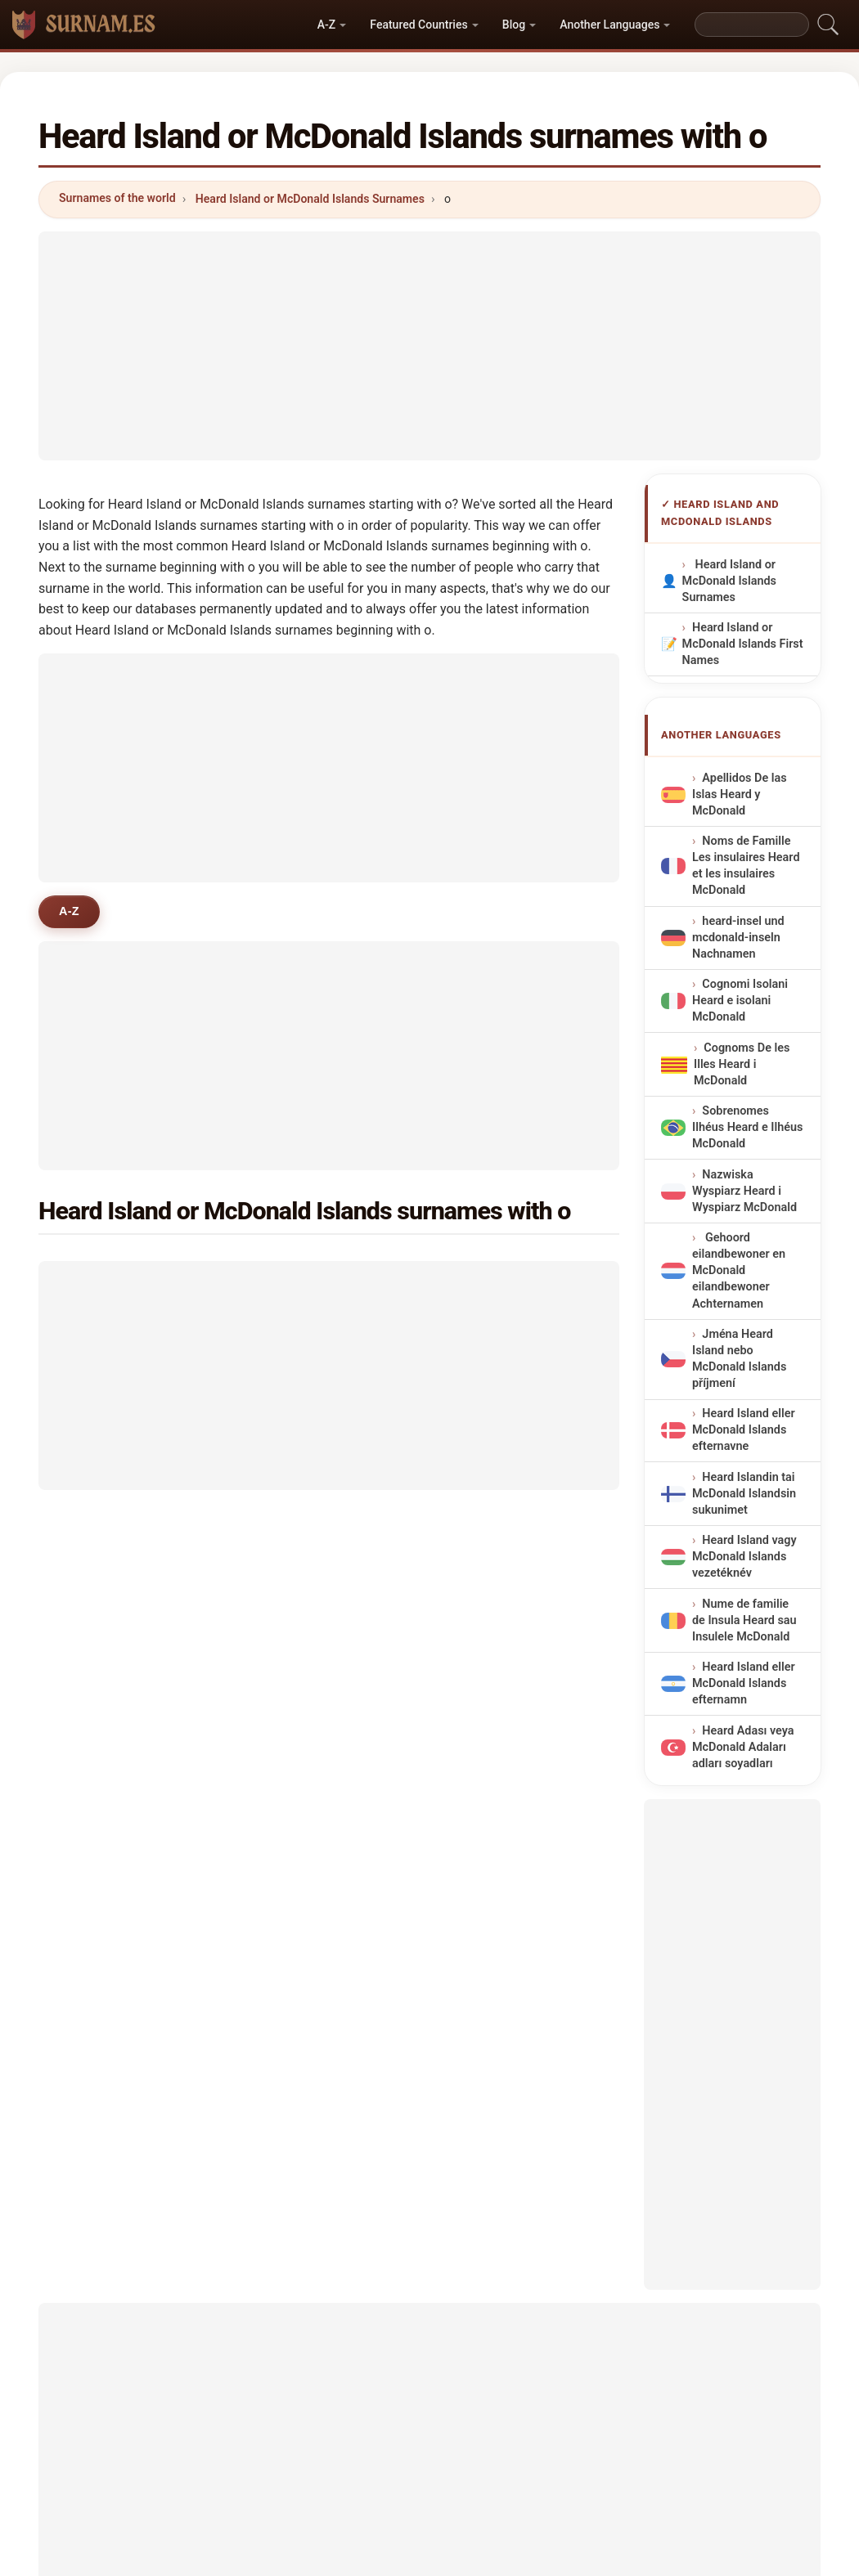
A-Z (326, 24)
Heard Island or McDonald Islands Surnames (310, 198)
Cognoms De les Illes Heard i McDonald (741, 1064)
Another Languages (609, 24)
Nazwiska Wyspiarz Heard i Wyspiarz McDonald (744, 1191)
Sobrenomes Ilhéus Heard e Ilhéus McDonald (747, 1127)
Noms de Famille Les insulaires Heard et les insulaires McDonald (745, 865)
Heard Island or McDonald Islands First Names (742, 644)
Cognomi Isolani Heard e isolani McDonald (740, 1000)
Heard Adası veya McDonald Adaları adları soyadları (743, 1747)
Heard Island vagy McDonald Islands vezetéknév (744, 1557)
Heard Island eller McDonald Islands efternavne (743, 1430)
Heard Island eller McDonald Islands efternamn (743, 1684)
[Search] (752, 24)
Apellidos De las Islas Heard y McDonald (739, 794)
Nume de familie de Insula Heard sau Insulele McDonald (744, 1620)
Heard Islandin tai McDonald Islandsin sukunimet (744, 1493)
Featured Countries (418, 24)
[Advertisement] (429, 345)
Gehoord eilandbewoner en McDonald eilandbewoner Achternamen (738, 1271)
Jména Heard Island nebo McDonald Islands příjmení (739, 1358)
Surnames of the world (117, 197)
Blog (513, 24)
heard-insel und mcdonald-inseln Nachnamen (738, 937)
